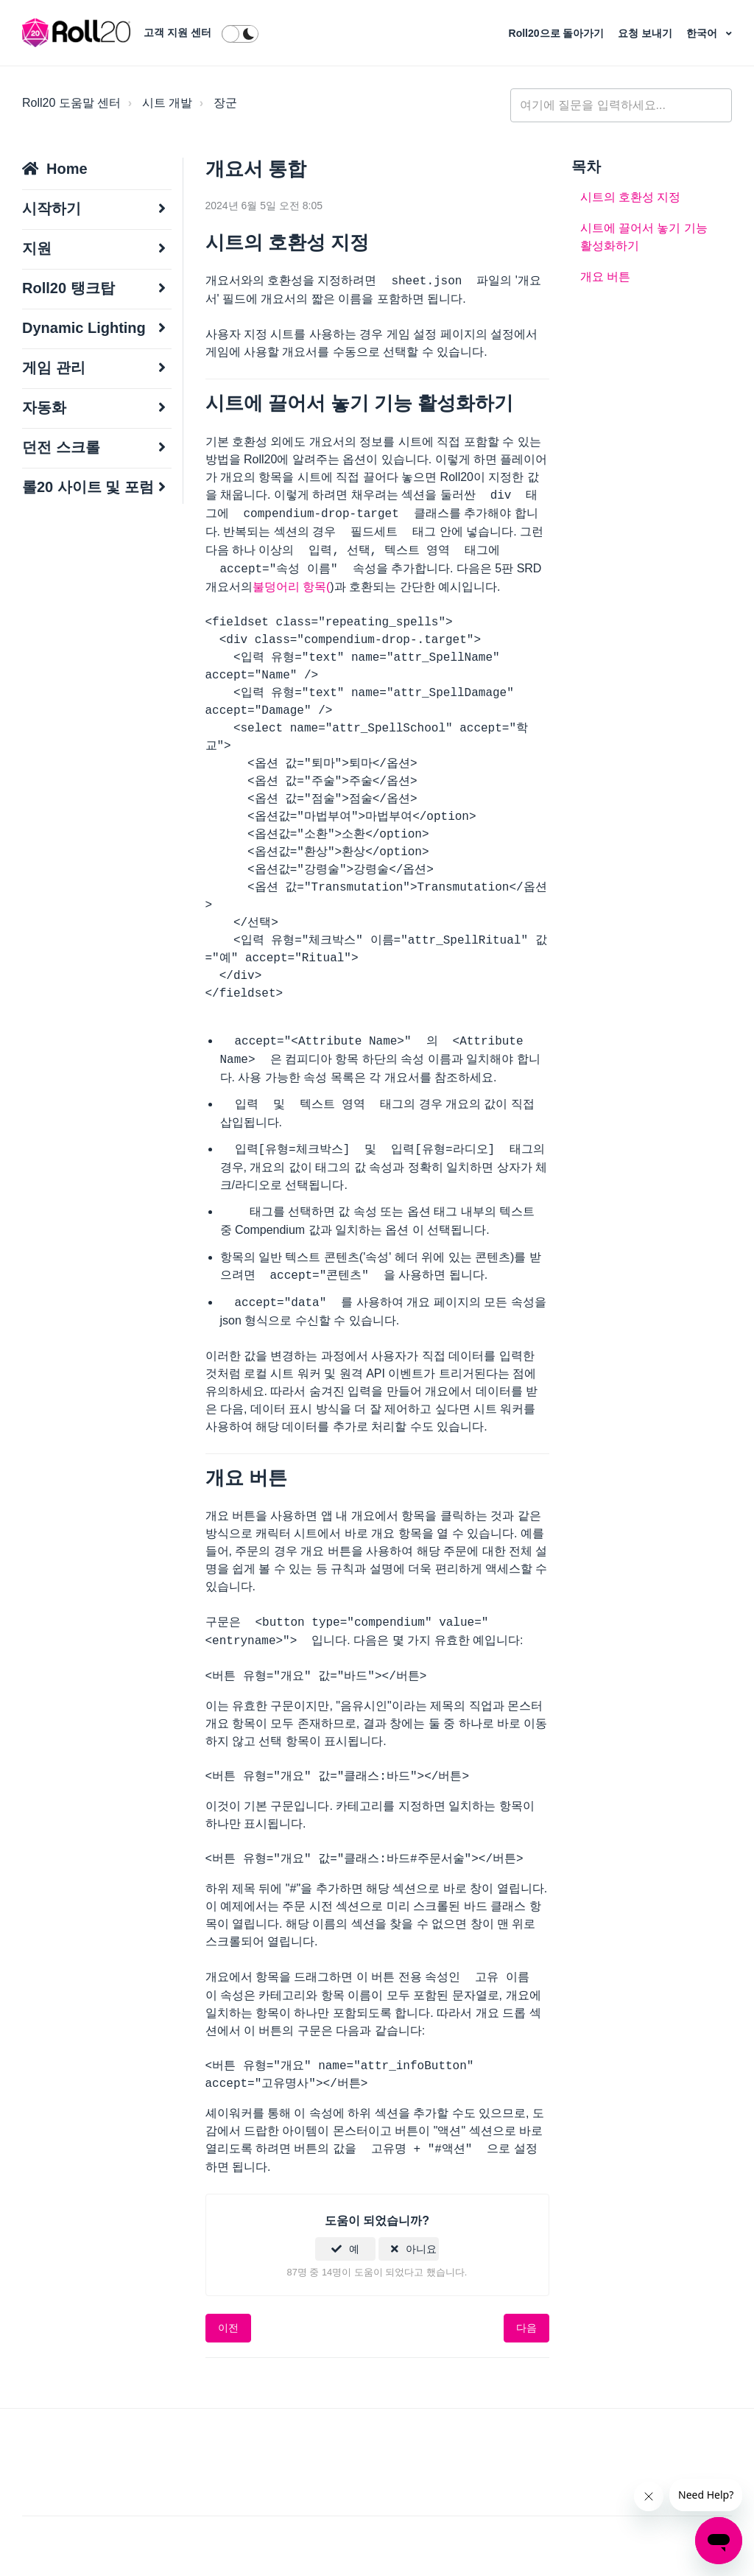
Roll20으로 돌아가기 (558, 33)
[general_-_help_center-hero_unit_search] (621, 105)
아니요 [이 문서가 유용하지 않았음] (421, 2249)
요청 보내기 (646, 33)
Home (67, 169)
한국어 (703, 33)
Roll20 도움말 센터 (71, 102)
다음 (526, 2328)
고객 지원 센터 (177, 32)
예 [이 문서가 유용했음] (354, 2249)
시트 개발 (167, 102)
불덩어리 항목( (292, 586)
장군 (225, 102)
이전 (228, 2328)
